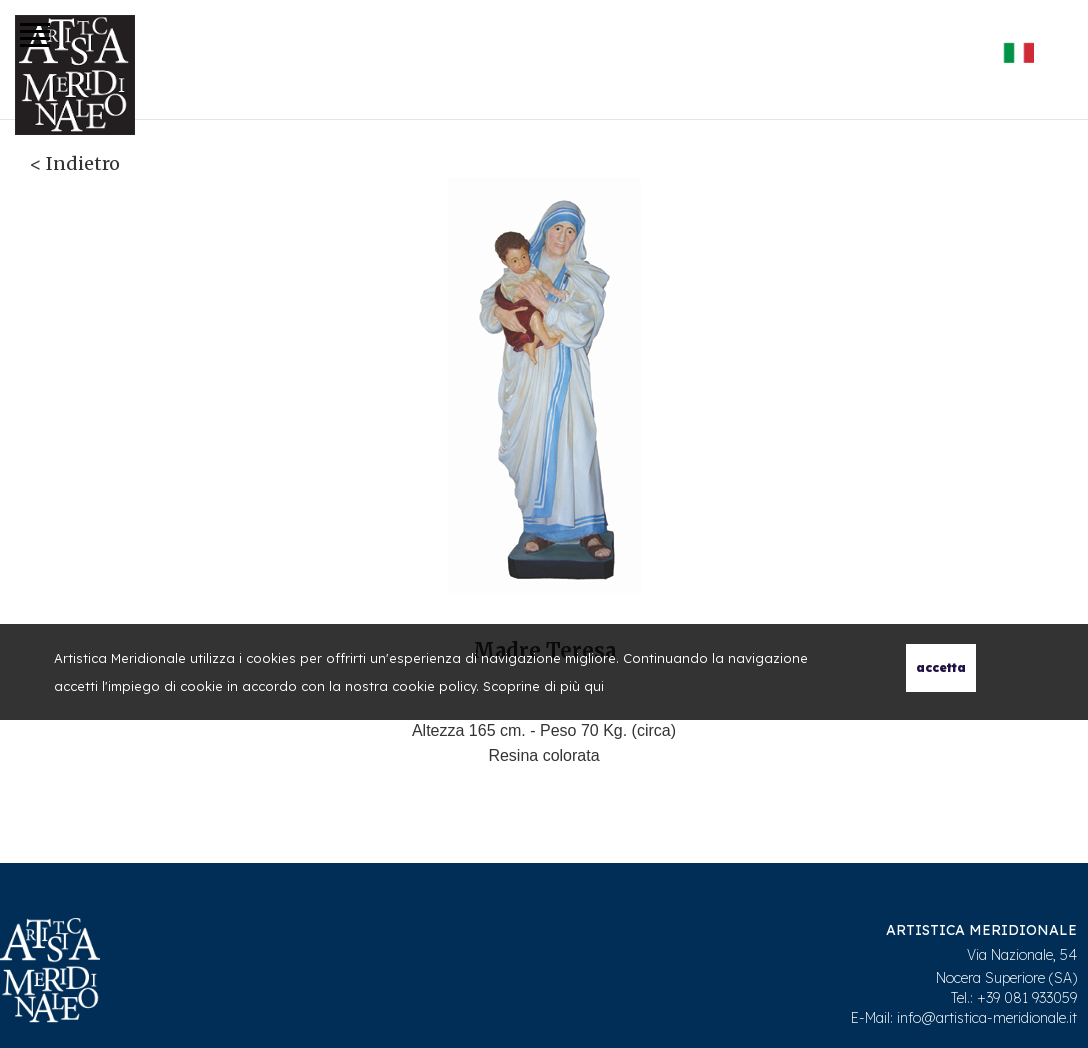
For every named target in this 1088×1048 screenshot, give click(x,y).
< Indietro (75, 163)
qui (594, 686)
